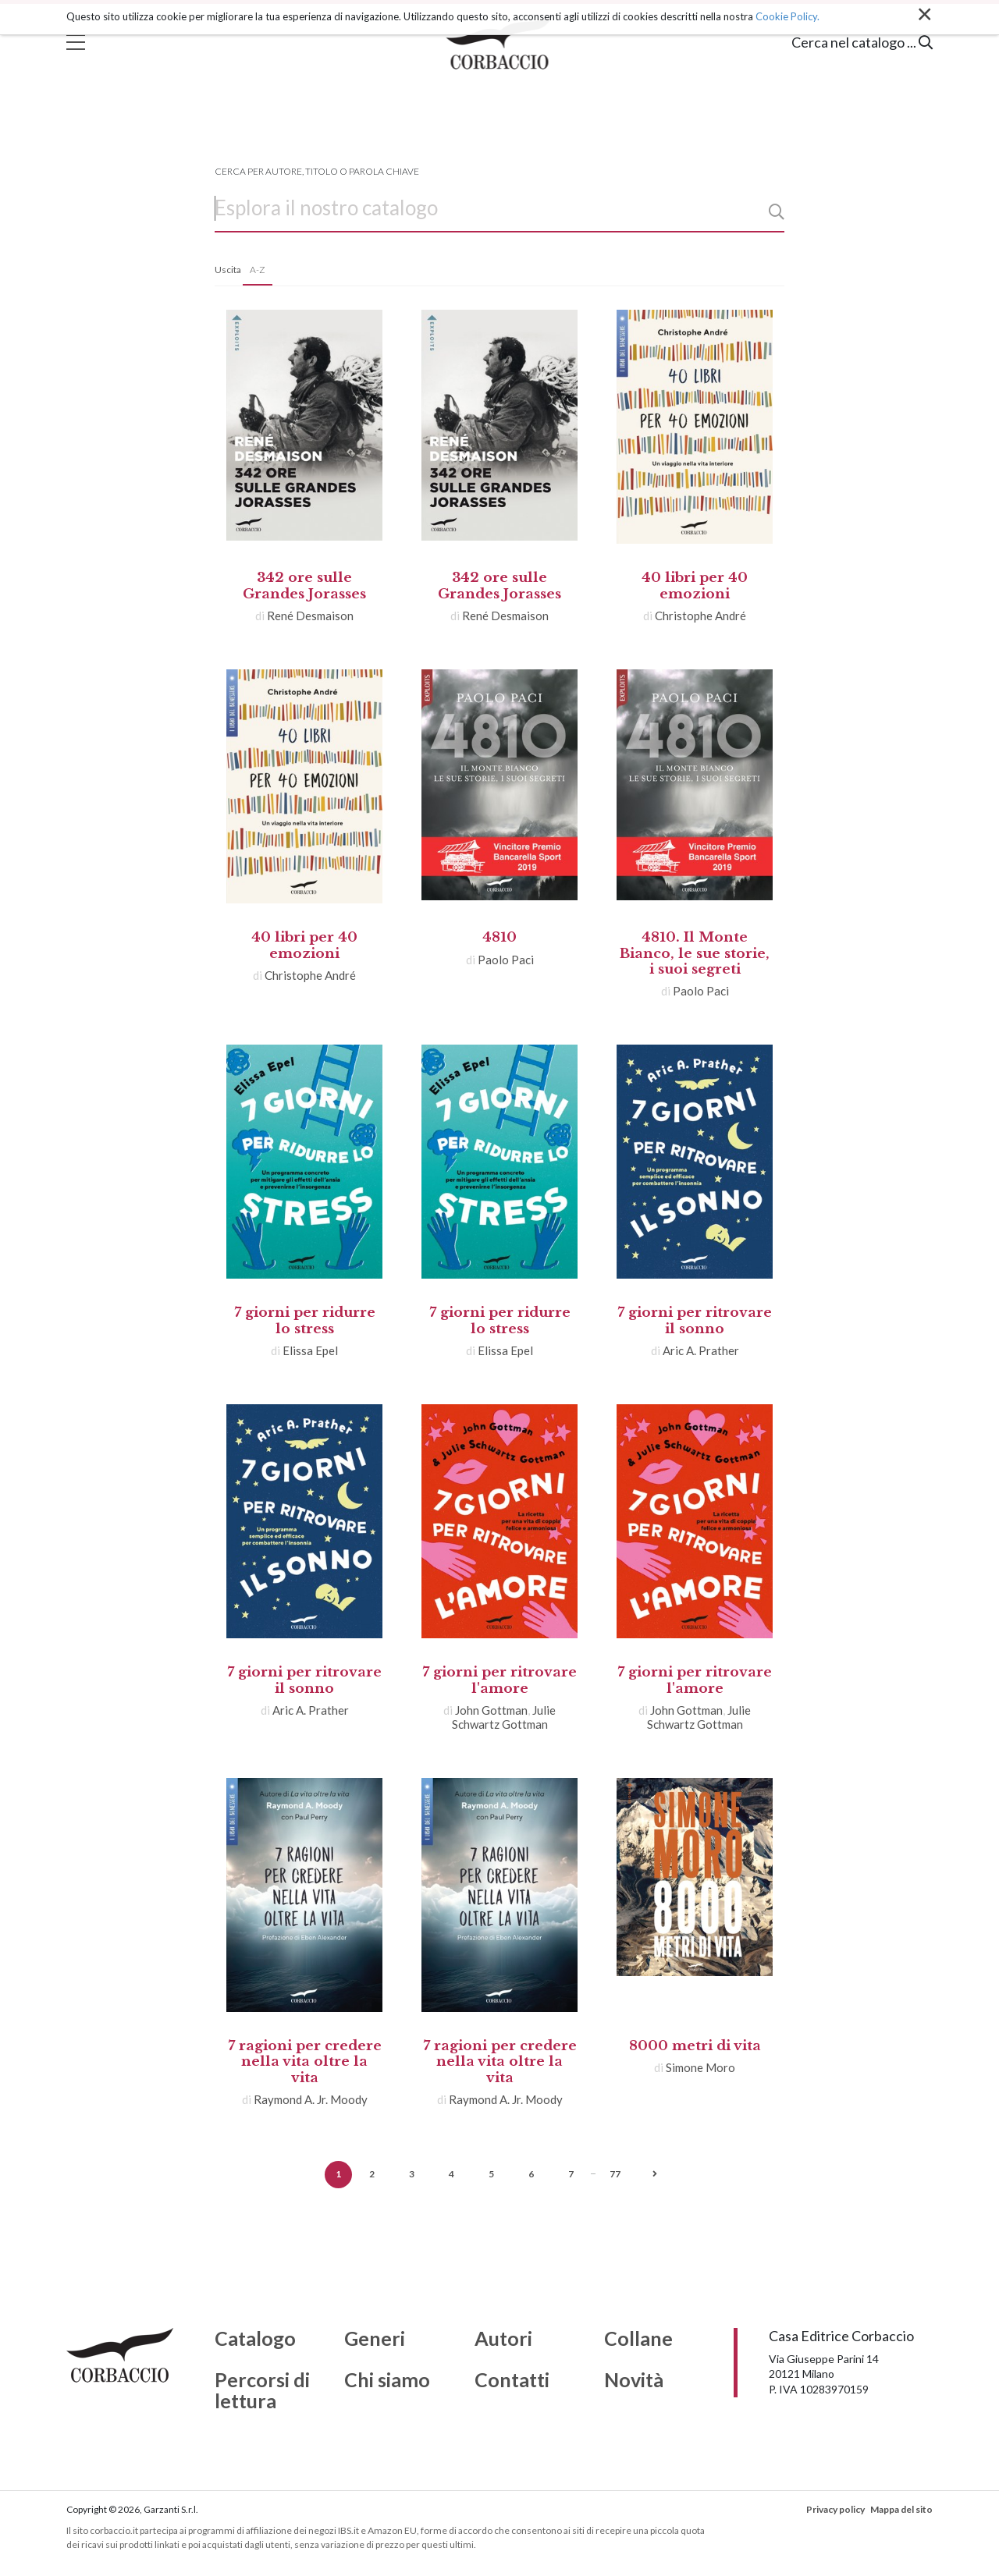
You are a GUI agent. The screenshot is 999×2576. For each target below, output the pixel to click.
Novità (633, 2380)
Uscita (228, 269)
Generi (374, 2339)
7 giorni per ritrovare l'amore (499, 1680)
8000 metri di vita (695, 2046)
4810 (499, 937)
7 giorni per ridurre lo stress (304, 1320)
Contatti (512, 2380)
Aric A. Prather (701, 1350)
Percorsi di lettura (262, 2390)
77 (615, 2174)
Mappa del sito (901, 2509)
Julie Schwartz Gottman (504, 1717)
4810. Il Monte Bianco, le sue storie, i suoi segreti (695, 953)
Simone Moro (700, 2067)
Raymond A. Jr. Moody (311, 2099)
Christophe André (700, 616)
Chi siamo (387, 2380)
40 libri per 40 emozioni (695, 585)
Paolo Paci (506, 960)
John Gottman (491, 1710)
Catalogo (255, 2339)
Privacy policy (835, 2509)
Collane (638, 2339)
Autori (503, 2339)
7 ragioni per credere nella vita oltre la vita (305, 2062)
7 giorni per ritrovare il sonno (694, 1320)
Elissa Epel (310, 1350)
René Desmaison (310, 616)
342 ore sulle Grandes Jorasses (304, 585)
